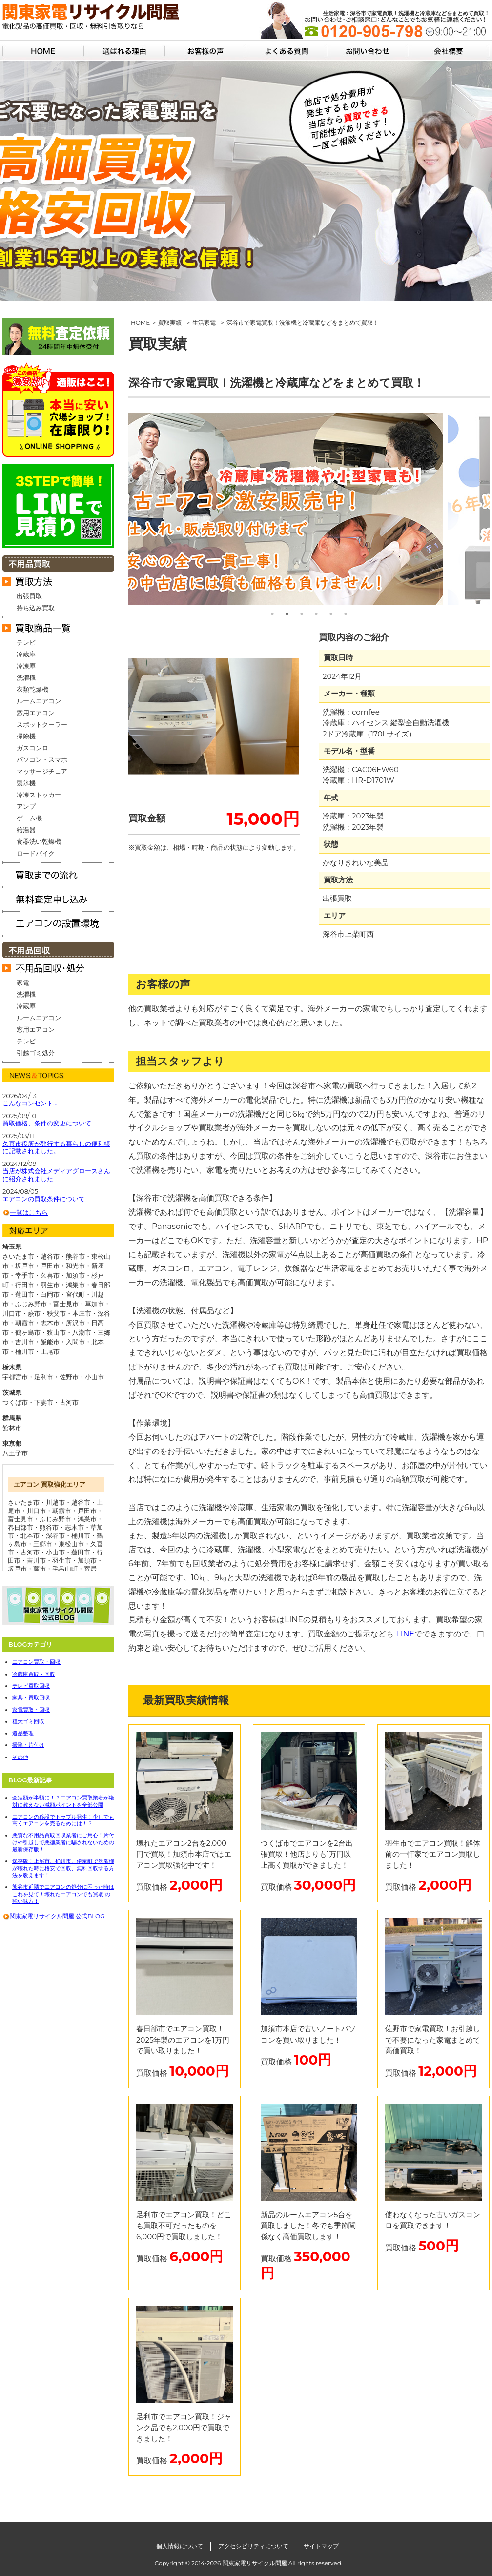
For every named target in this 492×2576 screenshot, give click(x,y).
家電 (23, 982)
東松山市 (71, 1544)
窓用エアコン (36, 712)
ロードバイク (36, 853)
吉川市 (36, 1560)
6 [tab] (345, 614)
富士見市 (20, 1519)
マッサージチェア (42, 771)
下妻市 (43, 1402)
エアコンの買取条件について (43, 1199)
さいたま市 (24, 1502)
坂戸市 (17, 1569)
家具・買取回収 (31, 1697)
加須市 (87, 1560)
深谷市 (55, 1535)
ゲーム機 (29, 818)
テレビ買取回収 (31, 1685)
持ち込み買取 (36, 608)
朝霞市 (61, 1510)
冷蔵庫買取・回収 (33, 1674)
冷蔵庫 (26, 654)
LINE (405, 1633)
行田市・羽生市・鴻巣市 (50, 1284)
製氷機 (26, 783)
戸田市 (87, 1510)
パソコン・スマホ (42, 759)
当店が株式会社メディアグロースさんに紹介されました (56, 1175)
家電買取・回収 (31, 1709)
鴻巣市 (87, 1519)
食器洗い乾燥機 (39, 841)
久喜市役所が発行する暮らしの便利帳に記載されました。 (56, 1147)
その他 (20, 1757)
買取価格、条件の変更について (46, 1123)
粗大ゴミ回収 (28, 1721)
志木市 (74, 1527)
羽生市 (61, 1560)
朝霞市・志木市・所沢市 (50, 1323)
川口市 (36, 1510)
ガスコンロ (32, 748)
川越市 (55, 1502)
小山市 (94, 1377)
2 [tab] (287, 614)
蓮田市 (80, 1552)
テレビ (26, 642)
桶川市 (80, 1535)
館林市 (11, 1427)
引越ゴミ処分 (36, 1053)
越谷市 (80, 1502)
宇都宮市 (15, 1377)
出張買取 (29, 596)
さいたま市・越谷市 (31, 1256)
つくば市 (15, 1402)
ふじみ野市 (55, 1519)
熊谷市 (49, 1527)
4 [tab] (316, 614)
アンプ (26, 806)
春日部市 (20, 1527)
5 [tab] (331, 614)
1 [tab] (272, 614)
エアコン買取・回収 (36, 1661)
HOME (140, 322)
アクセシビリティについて (253, 2546)
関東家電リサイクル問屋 (255, 2563)
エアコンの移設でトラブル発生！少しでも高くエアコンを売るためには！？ (63, 1820)
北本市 (30, 1535)
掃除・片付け (28, 1744)
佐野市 (69, 1377)
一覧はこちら (29, 1212)
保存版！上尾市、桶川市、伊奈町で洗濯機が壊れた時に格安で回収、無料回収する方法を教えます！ (63, 1868)
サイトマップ (321, 2546)
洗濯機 (26, 677)
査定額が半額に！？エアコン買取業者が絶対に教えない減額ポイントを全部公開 (63, 1801)
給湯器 (26, 830)
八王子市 (15, 1453)
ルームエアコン (39, 701)
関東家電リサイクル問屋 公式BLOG (57, 1916)
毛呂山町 (65, 1569)
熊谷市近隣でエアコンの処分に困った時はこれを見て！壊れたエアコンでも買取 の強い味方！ (63, 1893)
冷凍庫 (26, 666)
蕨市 (39, 1569)
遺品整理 (23, 1733)
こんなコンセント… (29, 1103)
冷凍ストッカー (39, 794)
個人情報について (179, 2546)
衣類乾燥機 (32, 689)
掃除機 (26, 736)
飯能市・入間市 (63, 1342)
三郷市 (42, 1544)
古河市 (69, 1402)
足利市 (43, 1377)
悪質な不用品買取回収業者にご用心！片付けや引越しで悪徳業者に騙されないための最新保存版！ (63, 1842)
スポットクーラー (42, 724)
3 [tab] (302, 614)
